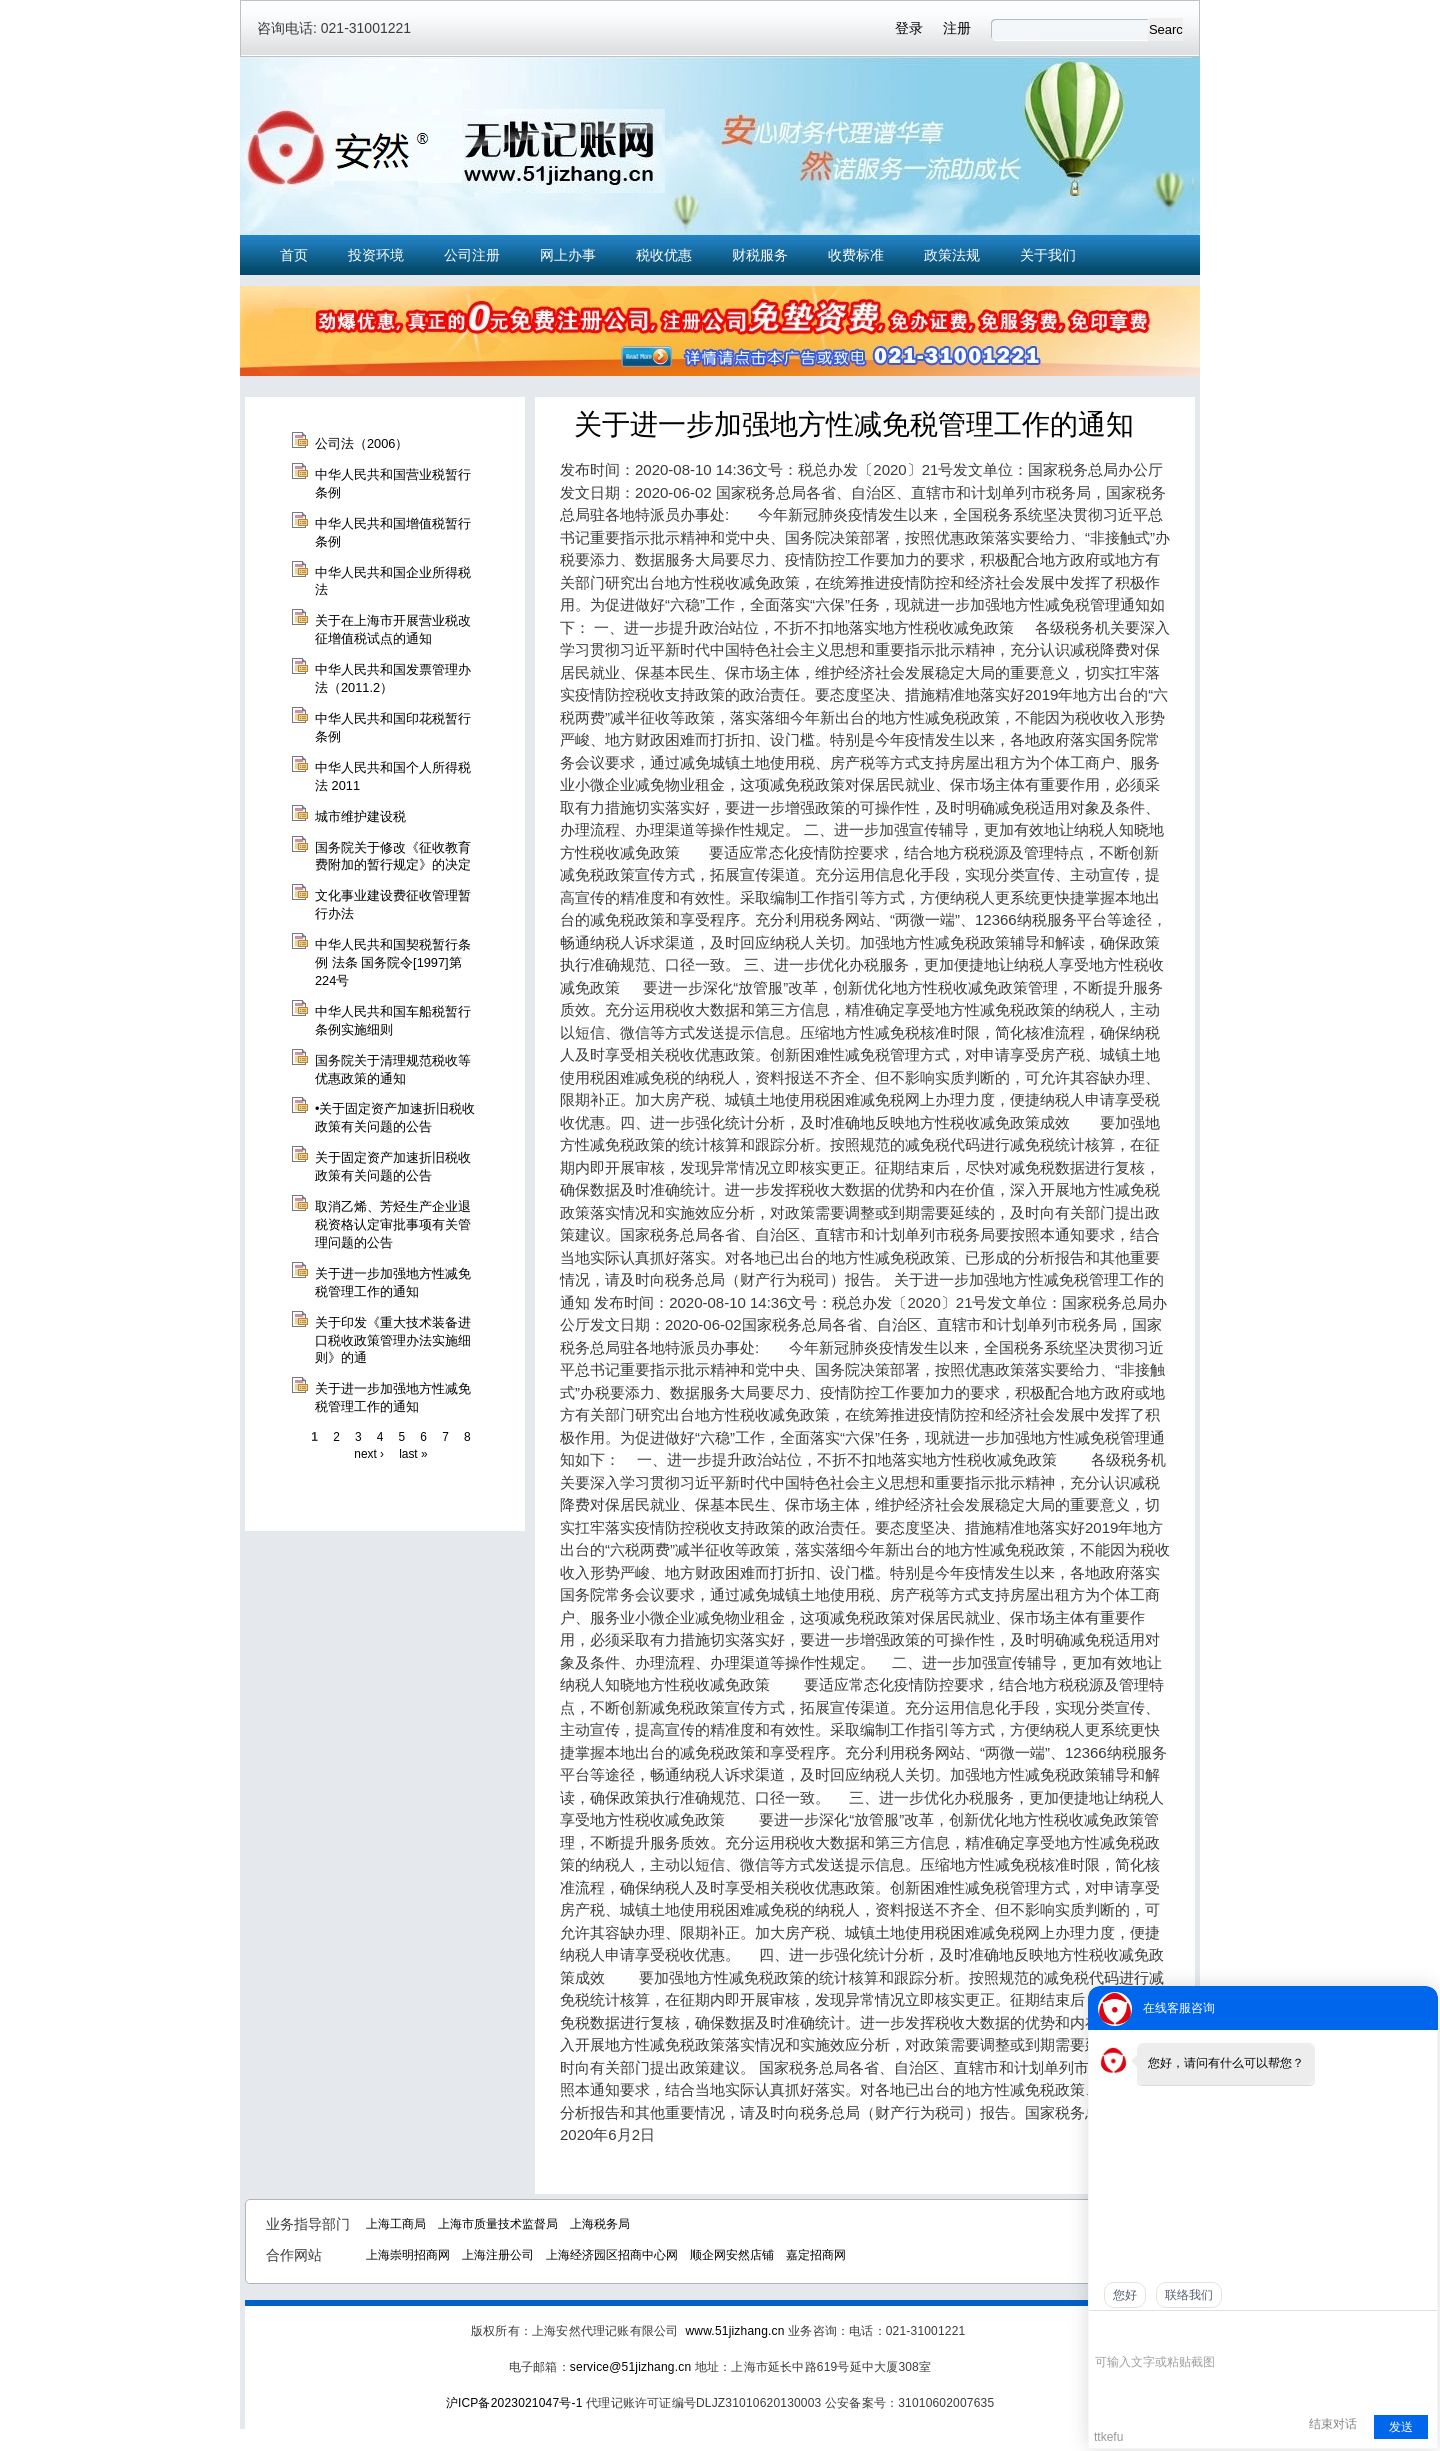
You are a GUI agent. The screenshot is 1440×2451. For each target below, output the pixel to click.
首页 (294, 255)
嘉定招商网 (816, 2255)
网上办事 (568, 255)
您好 (1125, 2295)
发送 (1401, 2427)
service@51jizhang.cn (630, 2367)
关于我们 (1048, 255)
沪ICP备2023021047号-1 (514, 2403)
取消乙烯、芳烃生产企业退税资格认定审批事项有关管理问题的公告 (393, 1224)
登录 (909, 28)
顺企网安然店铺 (732, 2255)
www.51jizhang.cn (734, 2331)
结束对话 (1333, 2424)
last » (413, 1454)
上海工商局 (396, 2224)
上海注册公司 (498, 2255)
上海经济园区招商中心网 (612, 2255)
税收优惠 (664, 255)
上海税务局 (600, 2224)
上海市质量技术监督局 (498, 2224)
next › (369, 1454)
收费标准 (856, 255)
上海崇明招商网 (408, 2255)
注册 (957, 28)
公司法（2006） (361, 443)
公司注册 (472, 255)
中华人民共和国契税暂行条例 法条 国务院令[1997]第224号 (393, 962)
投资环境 (376, 255)
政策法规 (952, 255)
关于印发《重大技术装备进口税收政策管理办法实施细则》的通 (393, 1340)
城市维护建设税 (360, 816)
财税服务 (760, 255)
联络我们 (1189, 2295)
